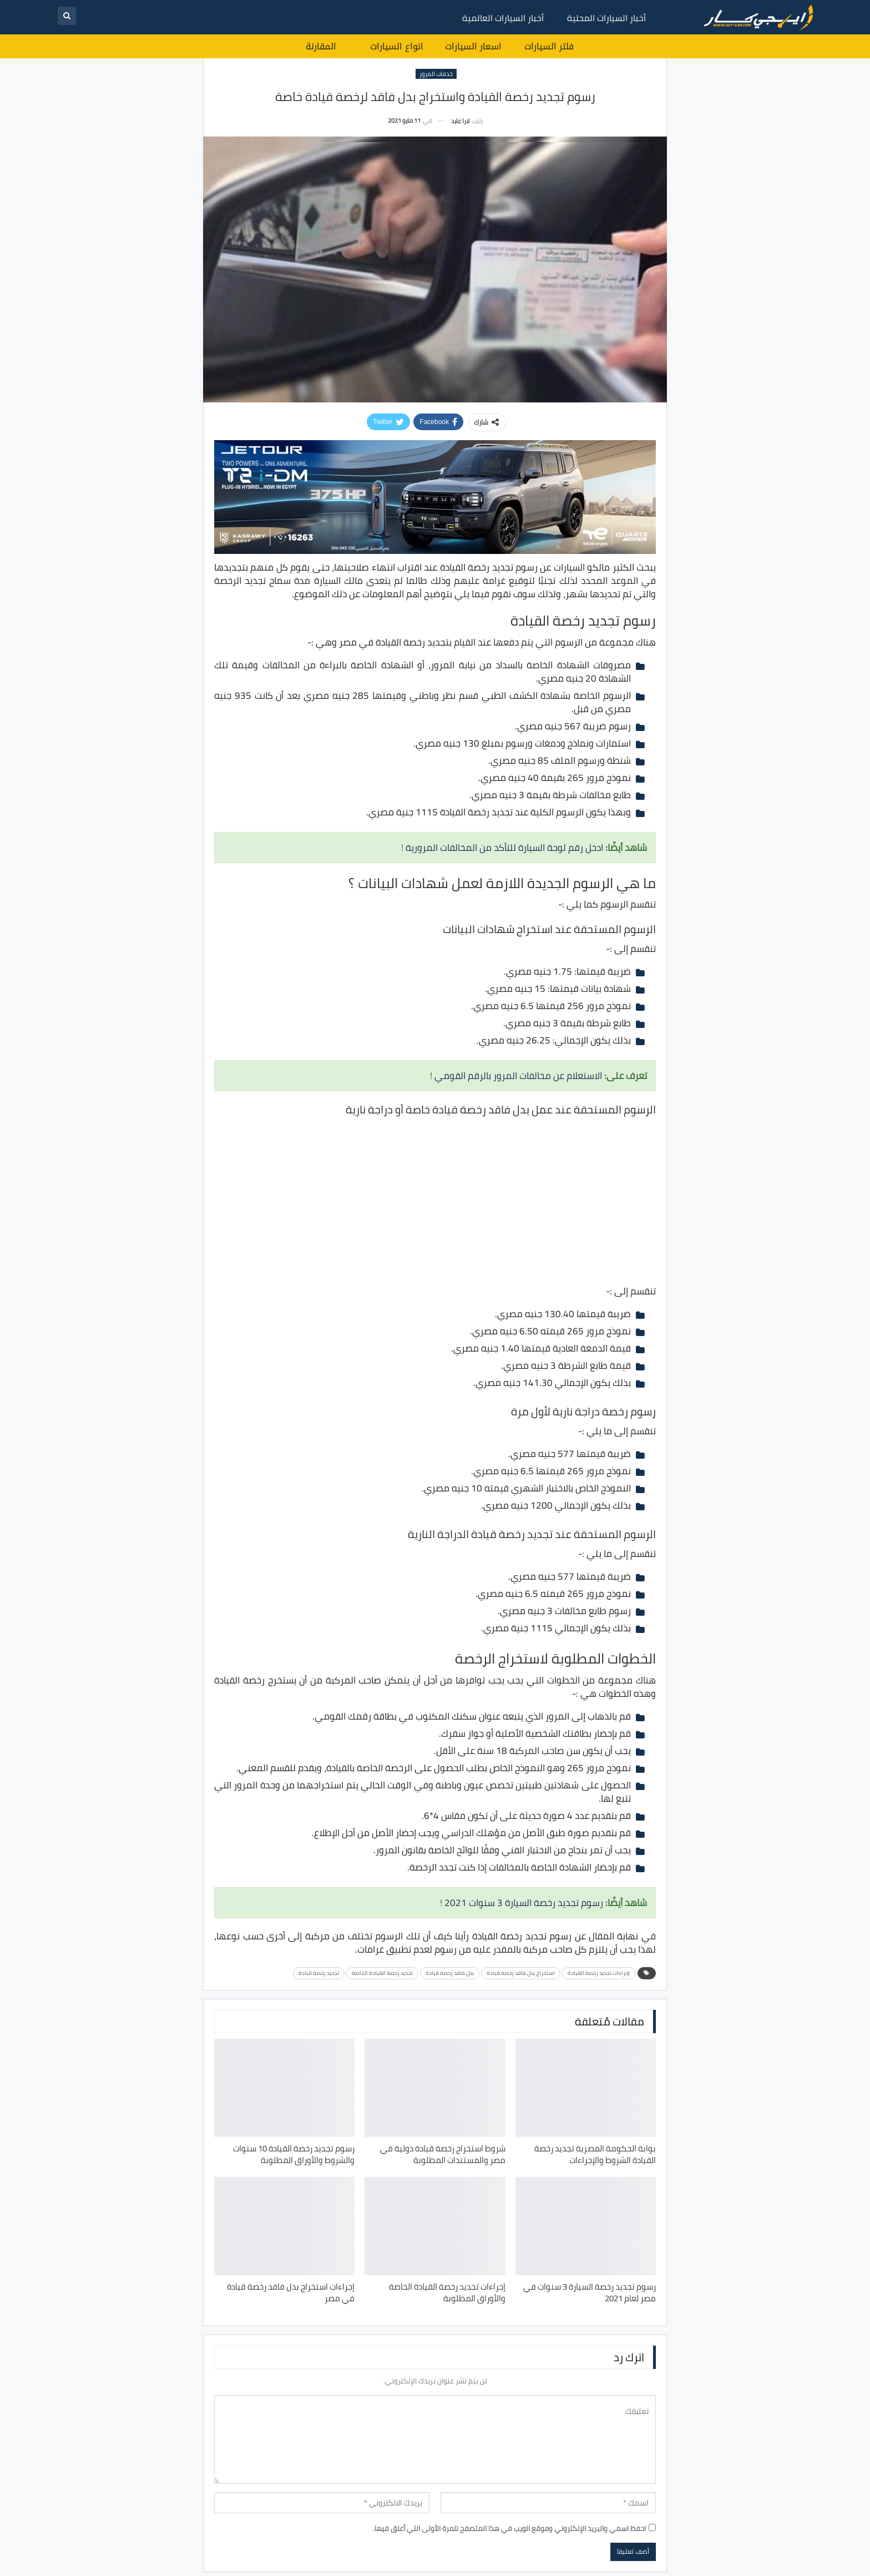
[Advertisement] (435, 1200)
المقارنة (321, 46)
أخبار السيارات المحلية (606, 17)
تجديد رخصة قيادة (319, 1973)
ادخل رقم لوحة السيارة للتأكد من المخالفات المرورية (504, 847)
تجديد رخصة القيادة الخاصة (382, 1973)
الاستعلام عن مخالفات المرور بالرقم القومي (518, 1076)
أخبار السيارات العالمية (503, 17)
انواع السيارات (396, 46)
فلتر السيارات (549, 46)
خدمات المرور (436, 74)
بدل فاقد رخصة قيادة (450, 1973)
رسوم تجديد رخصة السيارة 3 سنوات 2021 (523, 1903)
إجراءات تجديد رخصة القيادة (599, 1973)
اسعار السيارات (473, 46)
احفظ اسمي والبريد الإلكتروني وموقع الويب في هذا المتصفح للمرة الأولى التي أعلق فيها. (509, 2528)
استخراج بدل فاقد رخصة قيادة (521, 1973)
